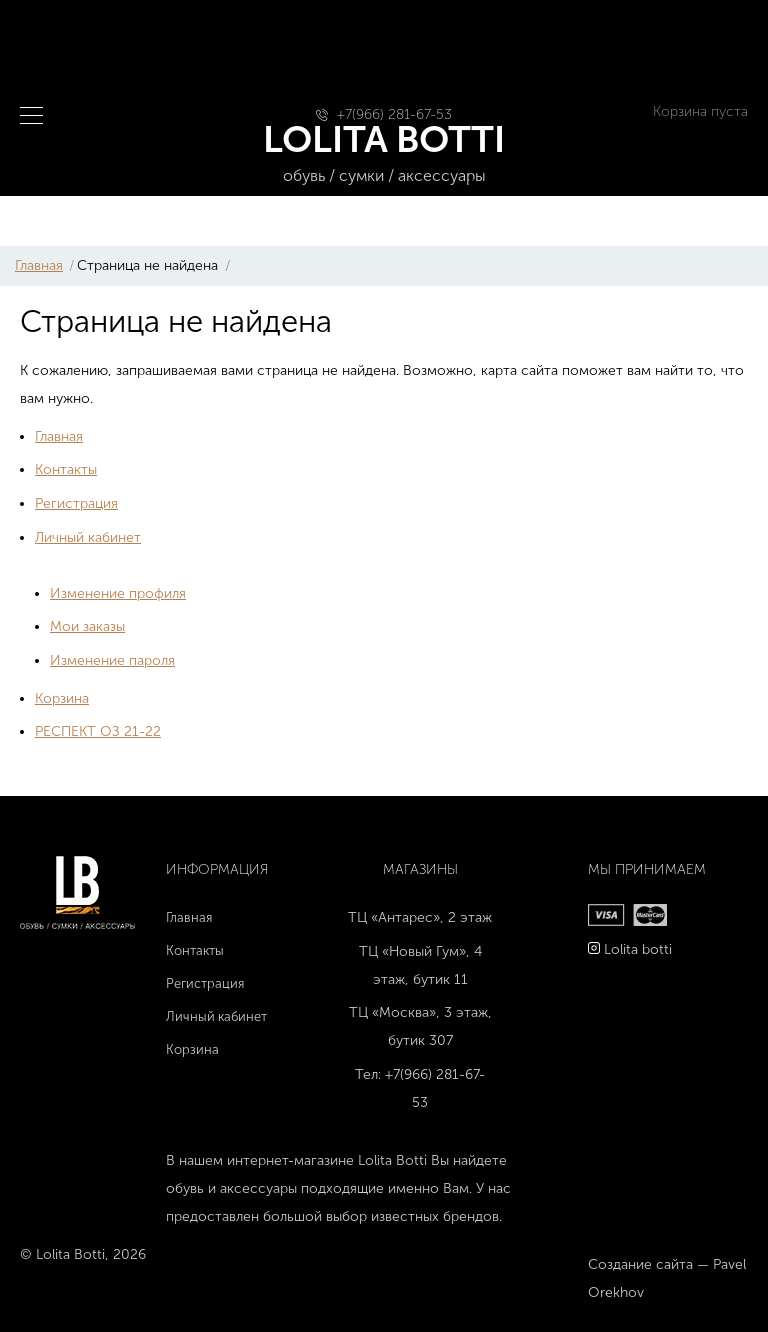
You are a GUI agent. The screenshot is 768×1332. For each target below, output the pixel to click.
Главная (39, 265)
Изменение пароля (112, 660)
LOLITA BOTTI (384, 153)
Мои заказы (87, 626)
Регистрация (76, 503)
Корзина (62, 698)
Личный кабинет (88, 537)
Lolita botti (638, 949)
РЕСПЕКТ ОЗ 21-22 (98, 731)
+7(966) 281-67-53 (394, 114)
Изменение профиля (118, 593)
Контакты (66, 469)
